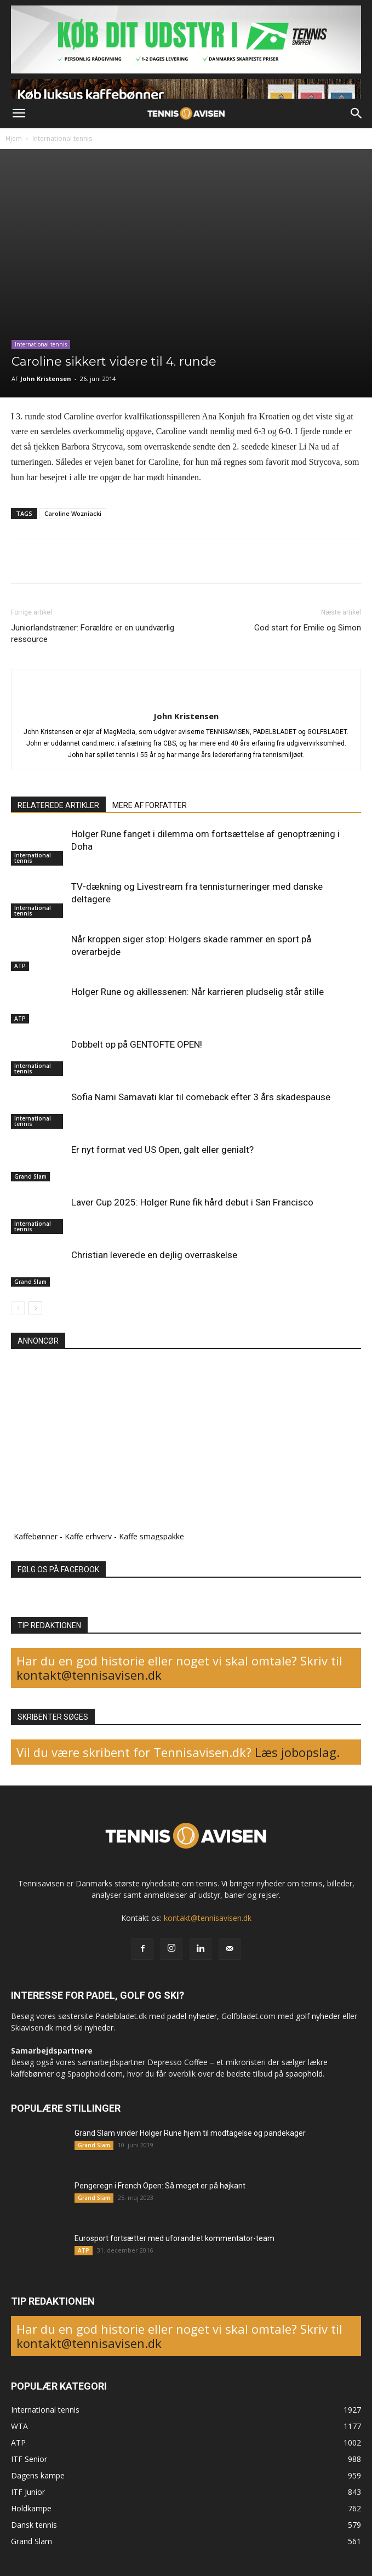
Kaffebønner (36, 1536)
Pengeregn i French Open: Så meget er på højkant (160, 2185)
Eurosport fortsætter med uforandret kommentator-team (174, 2238)
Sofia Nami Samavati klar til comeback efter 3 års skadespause (200, 1096)
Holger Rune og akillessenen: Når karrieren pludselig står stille (197, 991)
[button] (18, 113)
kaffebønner (32, 2073)
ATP (20, 966)
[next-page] (35, 1308)
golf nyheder (318, 2016)
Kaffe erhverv (88, 1536)
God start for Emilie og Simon (307, 628)
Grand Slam (30, 1176)
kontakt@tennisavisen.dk (89, 1675)
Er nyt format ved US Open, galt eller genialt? (162, 1149)
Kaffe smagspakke (151, 1536)
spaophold (304, 2073)
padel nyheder (192, 2016)
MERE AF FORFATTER (149, 805)
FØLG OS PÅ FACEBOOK (58, 1569)
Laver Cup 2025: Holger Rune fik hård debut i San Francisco (192, 1202)
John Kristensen (45, 378)
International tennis (62, 138)
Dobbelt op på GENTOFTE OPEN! (136, 1044)
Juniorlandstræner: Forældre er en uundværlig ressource (92, 633)
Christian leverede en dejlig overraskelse (154, 1254)
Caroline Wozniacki (72, 513)
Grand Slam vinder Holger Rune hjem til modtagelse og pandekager (190, 2133)
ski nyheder (93, 2027)
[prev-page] (18, 1308)
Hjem (13, 138)
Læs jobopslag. (297, 1752)
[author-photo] (186, 697)
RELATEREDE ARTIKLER (58, 805)
